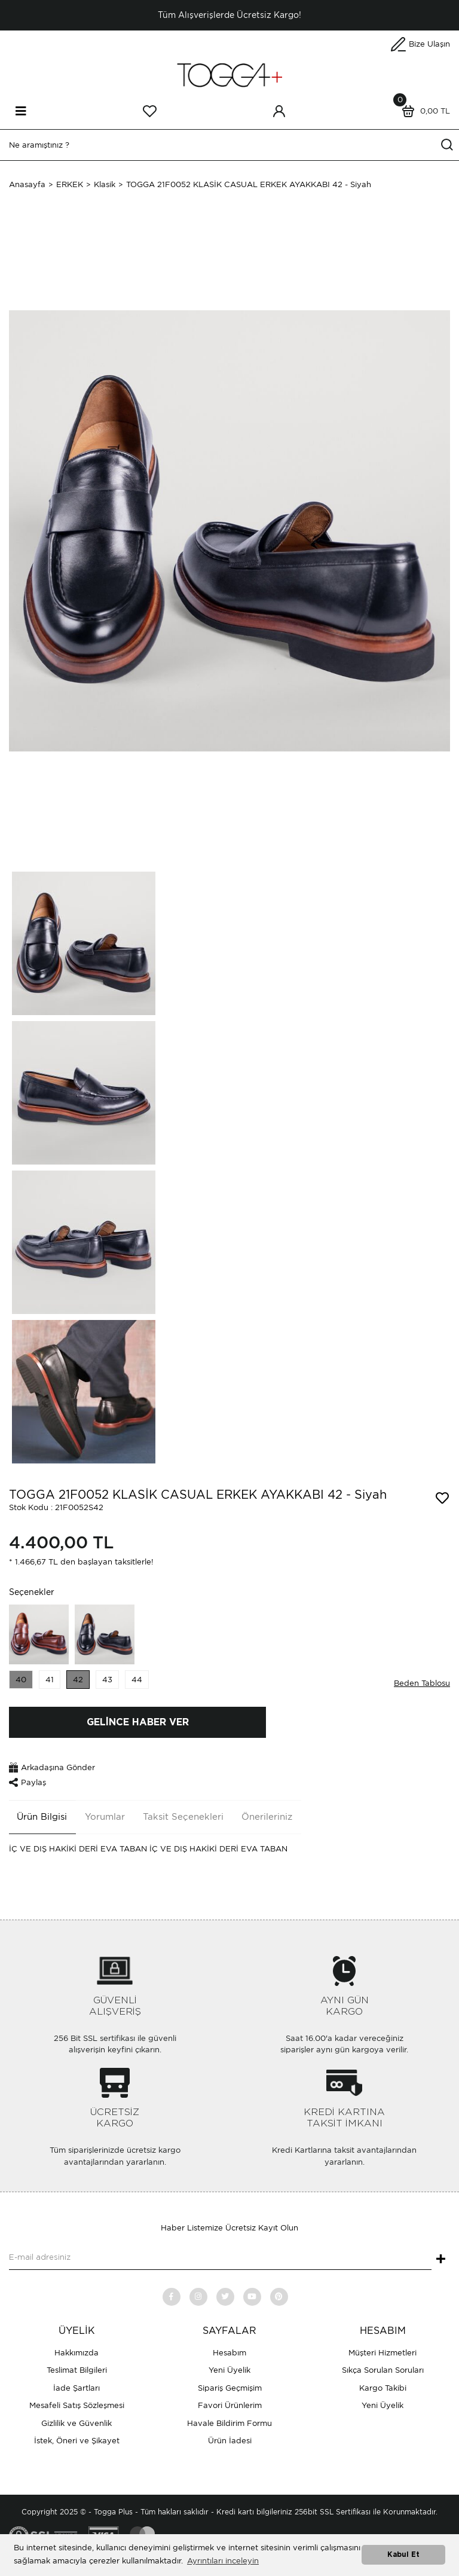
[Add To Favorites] (442, 1498)
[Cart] (423, 111)
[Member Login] (279, 111)
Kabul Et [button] (403, 2554)
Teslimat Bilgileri (77, 2370)
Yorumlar (105, 1816)
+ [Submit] (440, 2260)
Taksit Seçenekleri (183, 1816)
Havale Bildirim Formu (229, 2423)
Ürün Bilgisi (42, 1816)
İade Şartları (76, 2388)
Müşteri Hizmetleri (382, 2352)
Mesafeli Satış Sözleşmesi (76, 2405)
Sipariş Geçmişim (230, 2388)
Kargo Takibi (382, 2388)
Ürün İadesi (230, 2440)
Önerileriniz (266, 1816)
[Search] (229, 145)
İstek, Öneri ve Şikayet (77, 2440)
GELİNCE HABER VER (138, 1722)
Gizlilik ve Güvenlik (76, 2423)
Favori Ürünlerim (230, 2405)
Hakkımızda (76, 2352)
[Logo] (229, 74)
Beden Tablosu (422, 1683)
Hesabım (229, 2352)
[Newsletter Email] (220, 2258)
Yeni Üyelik (229, 2370)
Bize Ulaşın (429, 43)
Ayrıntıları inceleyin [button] (223, 2560)
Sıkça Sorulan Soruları (383, 2370)
